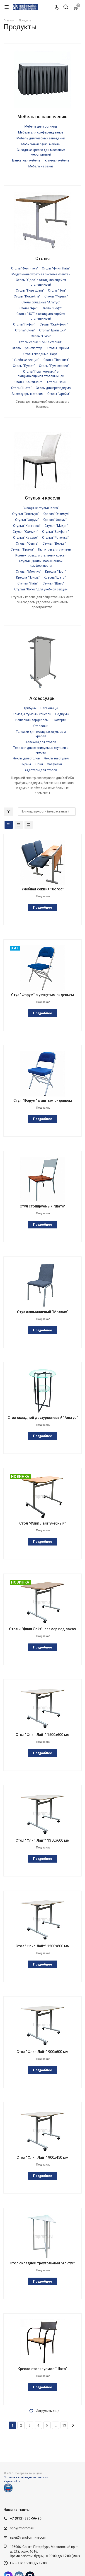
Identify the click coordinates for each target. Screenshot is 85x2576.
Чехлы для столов (26, 758)
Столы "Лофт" (52, 308)
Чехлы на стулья (56, 758)
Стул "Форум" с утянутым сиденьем (42, 995)
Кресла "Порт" (55, 571)
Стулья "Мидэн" (56, 526)
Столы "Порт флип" (30, 290)
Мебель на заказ (40, 166)
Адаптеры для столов (40, 770)
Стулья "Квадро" (25, 537)
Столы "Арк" (28, 308)
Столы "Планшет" (56, 360)
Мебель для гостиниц (40, 126)
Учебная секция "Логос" (43, 889)
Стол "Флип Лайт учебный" (42, 1523)
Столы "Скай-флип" (54, 324)
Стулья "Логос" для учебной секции (41, 589)
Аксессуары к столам (27, 394)
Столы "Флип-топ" (24, 268)
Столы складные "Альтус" (41, 302)
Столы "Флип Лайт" (56, 268)
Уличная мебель (56, 160)
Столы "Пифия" (24, 324)
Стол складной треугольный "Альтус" (42, 2263)
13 (64, 2425)
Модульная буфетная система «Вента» (41, 274)
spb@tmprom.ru (22, 2528)
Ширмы (25, 764)
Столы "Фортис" (56, 296)
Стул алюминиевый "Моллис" (42, 1312)
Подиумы (62, 714)
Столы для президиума (53, 388)
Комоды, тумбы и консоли (32, 714)
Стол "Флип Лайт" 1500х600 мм (43, 1735)
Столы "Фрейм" (58, 348)
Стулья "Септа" (27, 543)
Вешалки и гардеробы (32, 720)
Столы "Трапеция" (52, 330)
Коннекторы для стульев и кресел (40, 555)
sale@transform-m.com (28, 2537)
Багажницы (49, 708)
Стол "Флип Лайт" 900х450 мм (42, 2157)
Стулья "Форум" (27, 520)
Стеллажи (40, 726)
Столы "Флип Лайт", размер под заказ (42, 1629)
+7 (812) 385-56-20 (25, 2518)
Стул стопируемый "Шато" (43, 1206)
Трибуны (30, 708)
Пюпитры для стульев (54, 549)
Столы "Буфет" (24, 366)
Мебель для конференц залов (40, 132)
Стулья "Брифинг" (55, 531)
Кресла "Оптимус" (56, 514)
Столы (42, 258)
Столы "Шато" (21, 388)
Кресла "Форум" (55, 520)
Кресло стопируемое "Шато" (42, 2369)
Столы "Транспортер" (27, 348)
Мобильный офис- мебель (41, 144)
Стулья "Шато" (53, 583)
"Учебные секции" (25, 360)
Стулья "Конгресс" (27, 526)
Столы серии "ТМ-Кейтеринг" (41, 342)
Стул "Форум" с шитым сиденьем (42, 1100)
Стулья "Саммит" (25, 531)
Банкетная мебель (26, 160)
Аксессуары (42, 698)
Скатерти (59, 720)
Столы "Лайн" (57, 382)
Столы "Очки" (41, 336)
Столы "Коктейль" (27, 296)
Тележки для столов (41, 742)
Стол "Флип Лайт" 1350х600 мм (43, 1840)
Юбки (39, 764)
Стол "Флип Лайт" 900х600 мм (42, 2052)
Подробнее (42, 907)
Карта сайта (12, 2481)
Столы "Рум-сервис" (54, 366)
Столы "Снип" (25, 330)
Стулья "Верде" (54, 543)
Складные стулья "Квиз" (41, 508)
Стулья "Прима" (22, 549)
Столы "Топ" (57, 290)
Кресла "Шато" (55, 577)
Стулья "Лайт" (28, 583)
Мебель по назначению (42, 116)
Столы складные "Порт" (40, 354)
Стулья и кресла (42, 498)
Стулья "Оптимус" (25, 514)
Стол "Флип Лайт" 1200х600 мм (43, 1946)
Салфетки (54, 764)
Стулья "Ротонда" (55, 537)
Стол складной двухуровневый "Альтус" (42, 1417)
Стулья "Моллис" (28, 571)
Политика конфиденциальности (26, 2477)
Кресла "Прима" (28, 577)
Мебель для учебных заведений (41, 138)
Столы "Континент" (29, 382)
